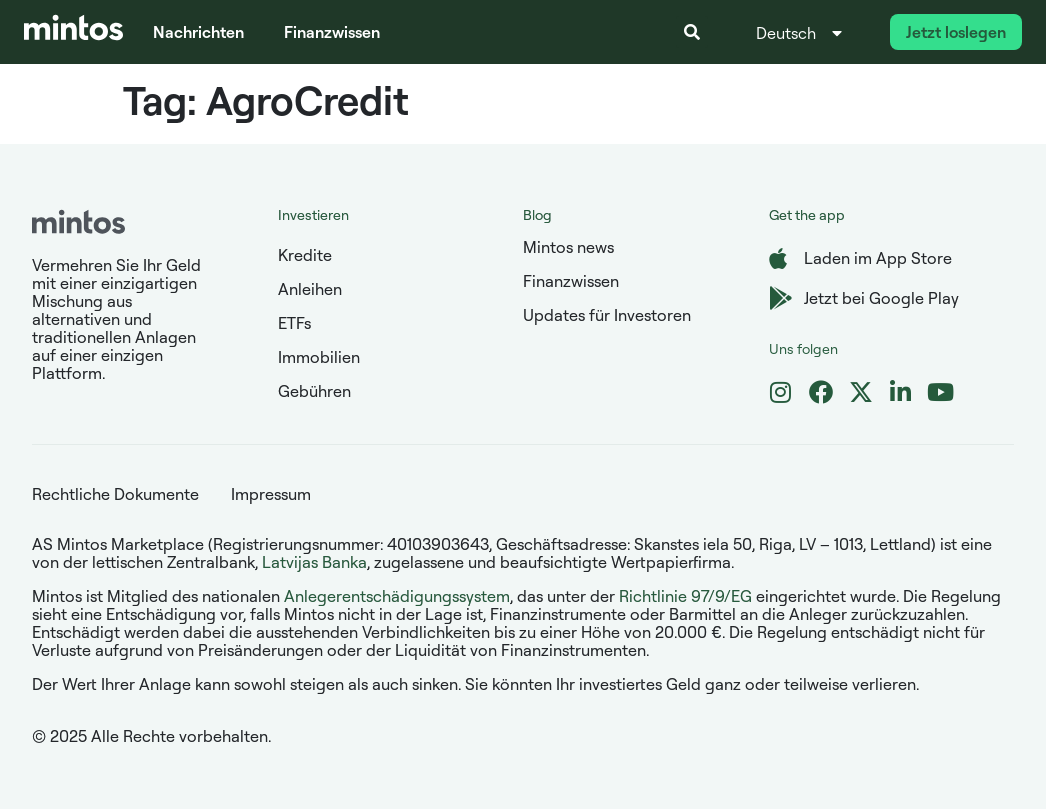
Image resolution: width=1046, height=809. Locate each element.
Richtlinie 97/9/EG (685, 596)
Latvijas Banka (314, 562)
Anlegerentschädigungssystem (397, 596)
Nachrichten (198, 32)
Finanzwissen (332, 32)
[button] (692, 32)
